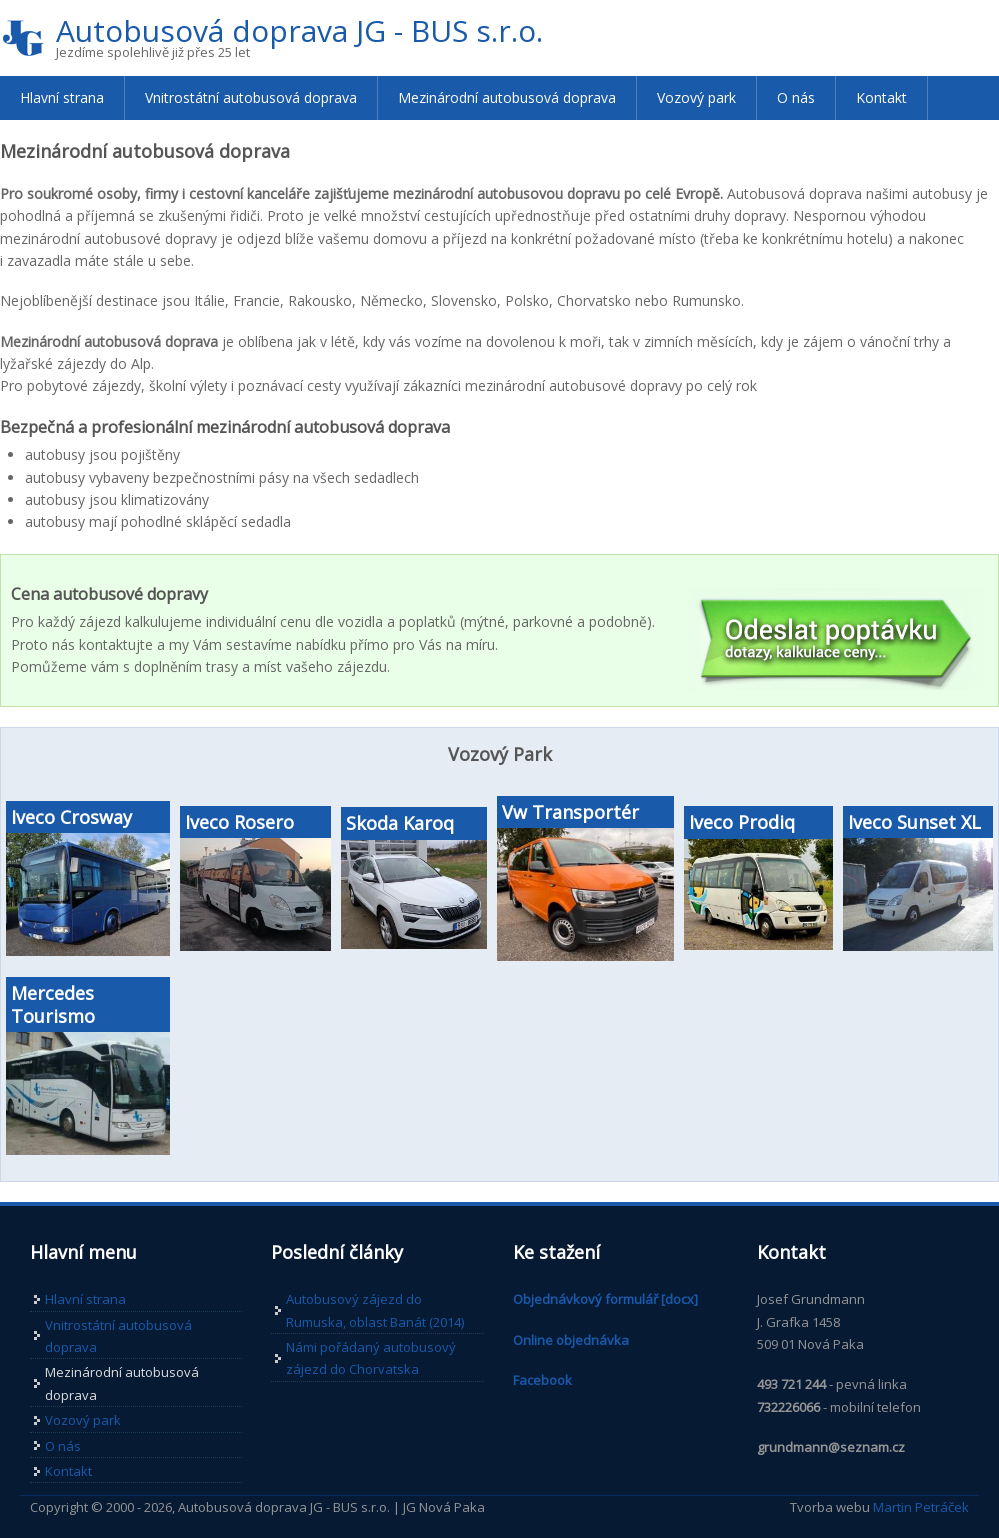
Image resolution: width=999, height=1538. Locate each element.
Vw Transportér (570, 812)
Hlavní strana (62, 97)
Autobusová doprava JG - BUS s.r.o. (299, 31)
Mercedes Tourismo (53, 1004)
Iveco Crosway (71, 817)
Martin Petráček (921, 1507)
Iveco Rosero (239, 822)
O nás (796, 97)
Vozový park (696, 97)
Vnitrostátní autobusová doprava (251, 97)
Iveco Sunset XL (914, 822)
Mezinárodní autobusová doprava (507, 97)
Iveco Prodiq (742, 822)
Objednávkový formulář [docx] (605, 1299)
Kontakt (881, 97)
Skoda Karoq (400, 823)
